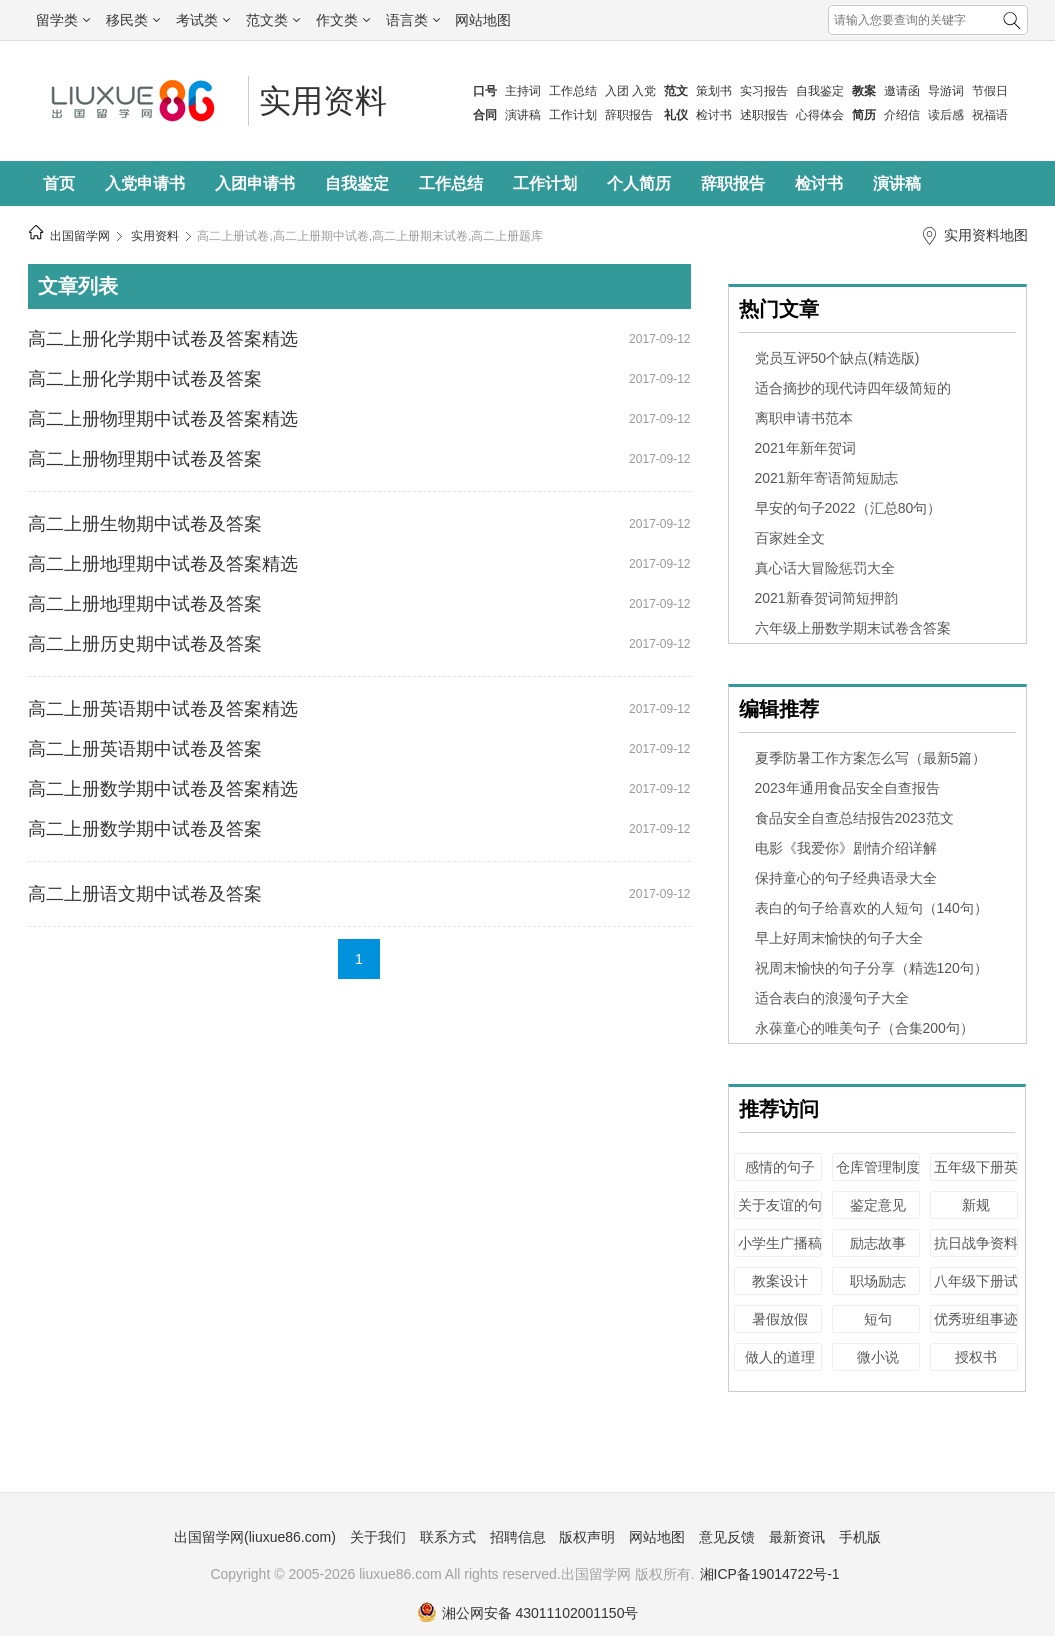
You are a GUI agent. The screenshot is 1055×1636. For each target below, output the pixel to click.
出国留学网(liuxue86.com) (255, 1537)
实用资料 (323, 101)
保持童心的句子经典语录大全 (846, 878)
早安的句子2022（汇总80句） (848, 508)
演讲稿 (523, 115)
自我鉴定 (820, 91)
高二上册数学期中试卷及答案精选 (163, 789)
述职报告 (764, 115)
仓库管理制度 (878, 1167)
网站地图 (483, 20)
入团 (617, 91)
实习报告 (764, 91)
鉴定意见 (878, 1205)
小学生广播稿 (780, 1243)
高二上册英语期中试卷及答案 (145, 749)
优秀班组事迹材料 (976, 1328)
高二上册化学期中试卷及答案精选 (163, 339)
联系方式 (448, 1537)
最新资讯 (797, 1537)
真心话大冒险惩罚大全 (825, 568)
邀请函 (902, 91)
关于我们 (378, 1537)
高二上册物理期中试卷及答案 (145, 459)
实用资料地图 (986, 235)
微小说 (878, 1357)
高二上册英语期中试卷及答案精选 (163, 709)
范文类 (273, 20)
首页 (59, 183)
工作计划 (573, 115)
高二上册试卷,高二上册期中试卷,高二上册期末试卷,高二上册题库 (370, 236)
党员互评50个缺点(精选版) (837, 358)
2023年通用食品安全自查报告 (847, 788)
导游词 (946, 91)
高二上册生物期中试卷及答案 (145, 524)
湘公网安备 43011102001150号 (528, 1613)
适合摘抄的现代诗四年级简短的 (853, 388)
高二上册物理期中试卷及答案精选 (163, 419)
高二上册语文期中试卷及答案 (145, 894)
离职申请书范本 (804, 418)
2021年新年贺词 (805, 448)
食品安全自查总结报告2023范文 (854, 818)
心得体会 (820, 115)
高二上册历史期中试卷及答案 (145, 644)
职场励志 (878, 1281)
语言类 (413, 20)
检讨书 (714, 115)
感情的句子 (780, 1167)
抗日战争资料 (976, 1243)
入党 (644, 91)
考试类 (203, 20)
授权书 (976, 1357)
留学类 (63, 20)
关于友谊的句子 (780, 1214)
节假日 (990, 91)
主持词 (523, 91)
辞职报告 (629, 115)
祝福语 (990, 115)
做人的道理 (780, 1357)
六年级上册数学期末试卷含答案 (853, 628)
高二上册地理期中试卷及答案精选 (163, 564)
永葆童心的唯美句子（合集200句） (864, 1028)
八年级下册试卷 (976, 1290)
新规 (976, 1205)
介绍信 (902, 115)
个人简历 (639, 183)
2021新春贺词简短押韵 (826, 598)
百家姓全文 (790, 538)
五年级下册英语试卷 (976, 1176)
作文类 (343, 20)
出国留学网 (80, 236)
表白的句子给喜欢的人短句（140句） (871, 908)
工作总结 (573, 91)
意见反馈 (727, 1537)
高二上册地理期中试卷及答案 (145, 604)
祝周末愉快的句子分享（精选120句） (871, 968)
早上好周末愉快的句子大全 (839, 938)
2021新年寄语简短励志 (826, 478)
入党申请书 (145, 183)
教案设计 (780, 1281)
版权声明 (587, 1537)
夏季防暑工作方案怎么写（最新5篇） (871, 758)
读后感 (946, 115)
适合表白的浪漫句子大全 (832, 998)
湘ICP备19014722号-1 (770, 1574)
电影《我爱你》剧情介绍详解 (846, 848)
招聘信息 (518, 1537)
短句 (878, 1319)
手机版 (860, 1537)
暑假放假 (780, 1319)
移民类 (133, 20)
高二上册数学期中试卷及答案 (145, 829)
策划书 (714, 91)
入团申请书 (255, 183)
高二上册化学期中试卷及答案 (145, 379)
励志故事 (878, 1243)
